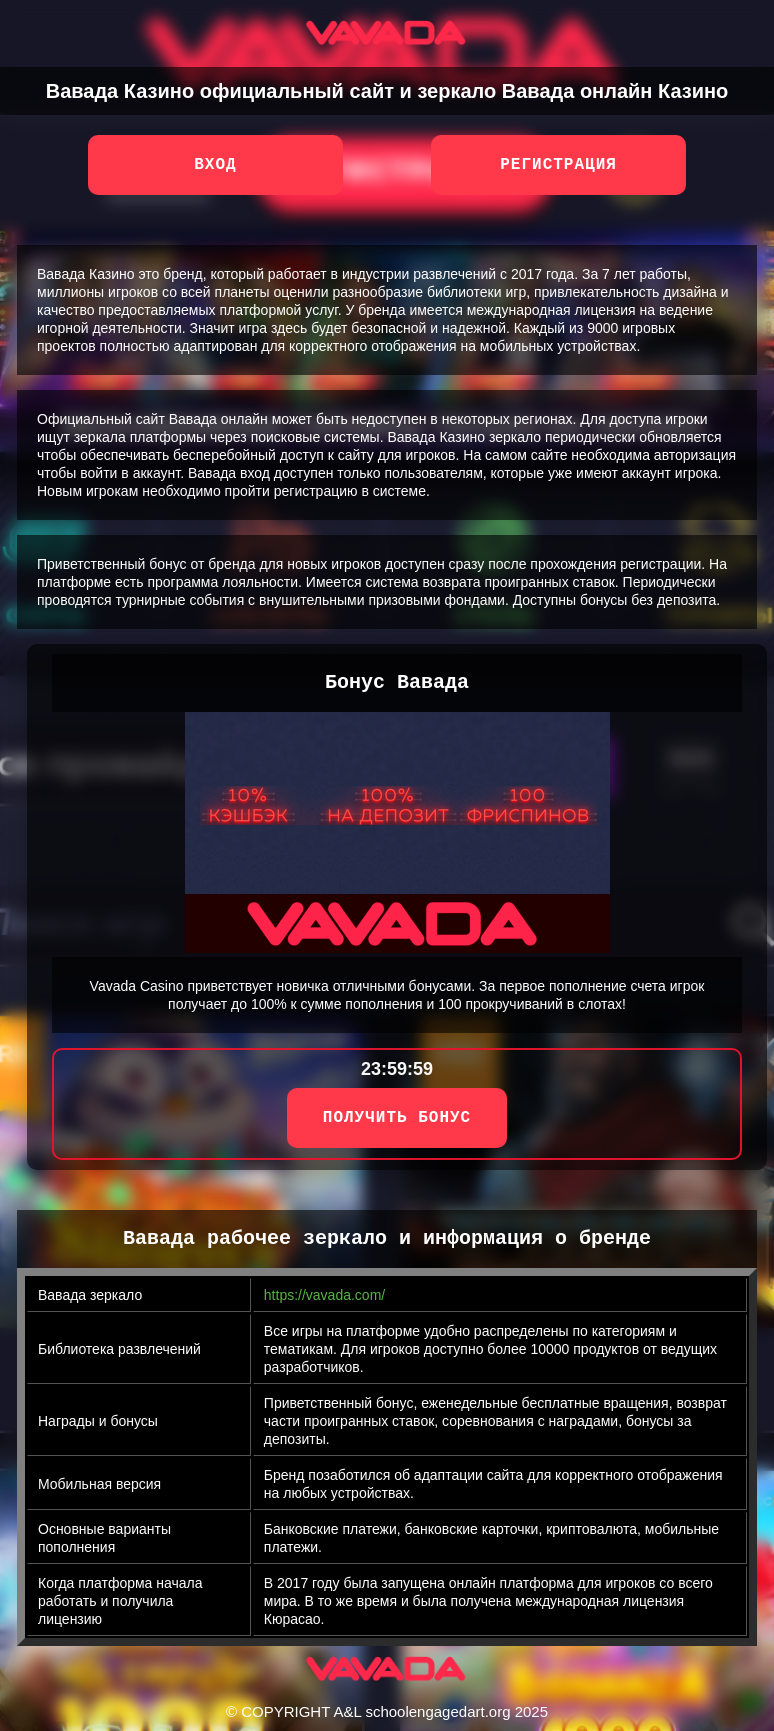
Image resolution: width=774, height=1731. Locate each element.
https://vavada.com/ (324, 1295)
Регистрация (558, 165)
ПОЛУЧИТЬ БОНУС (397, 1118)
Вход (215, 165)
